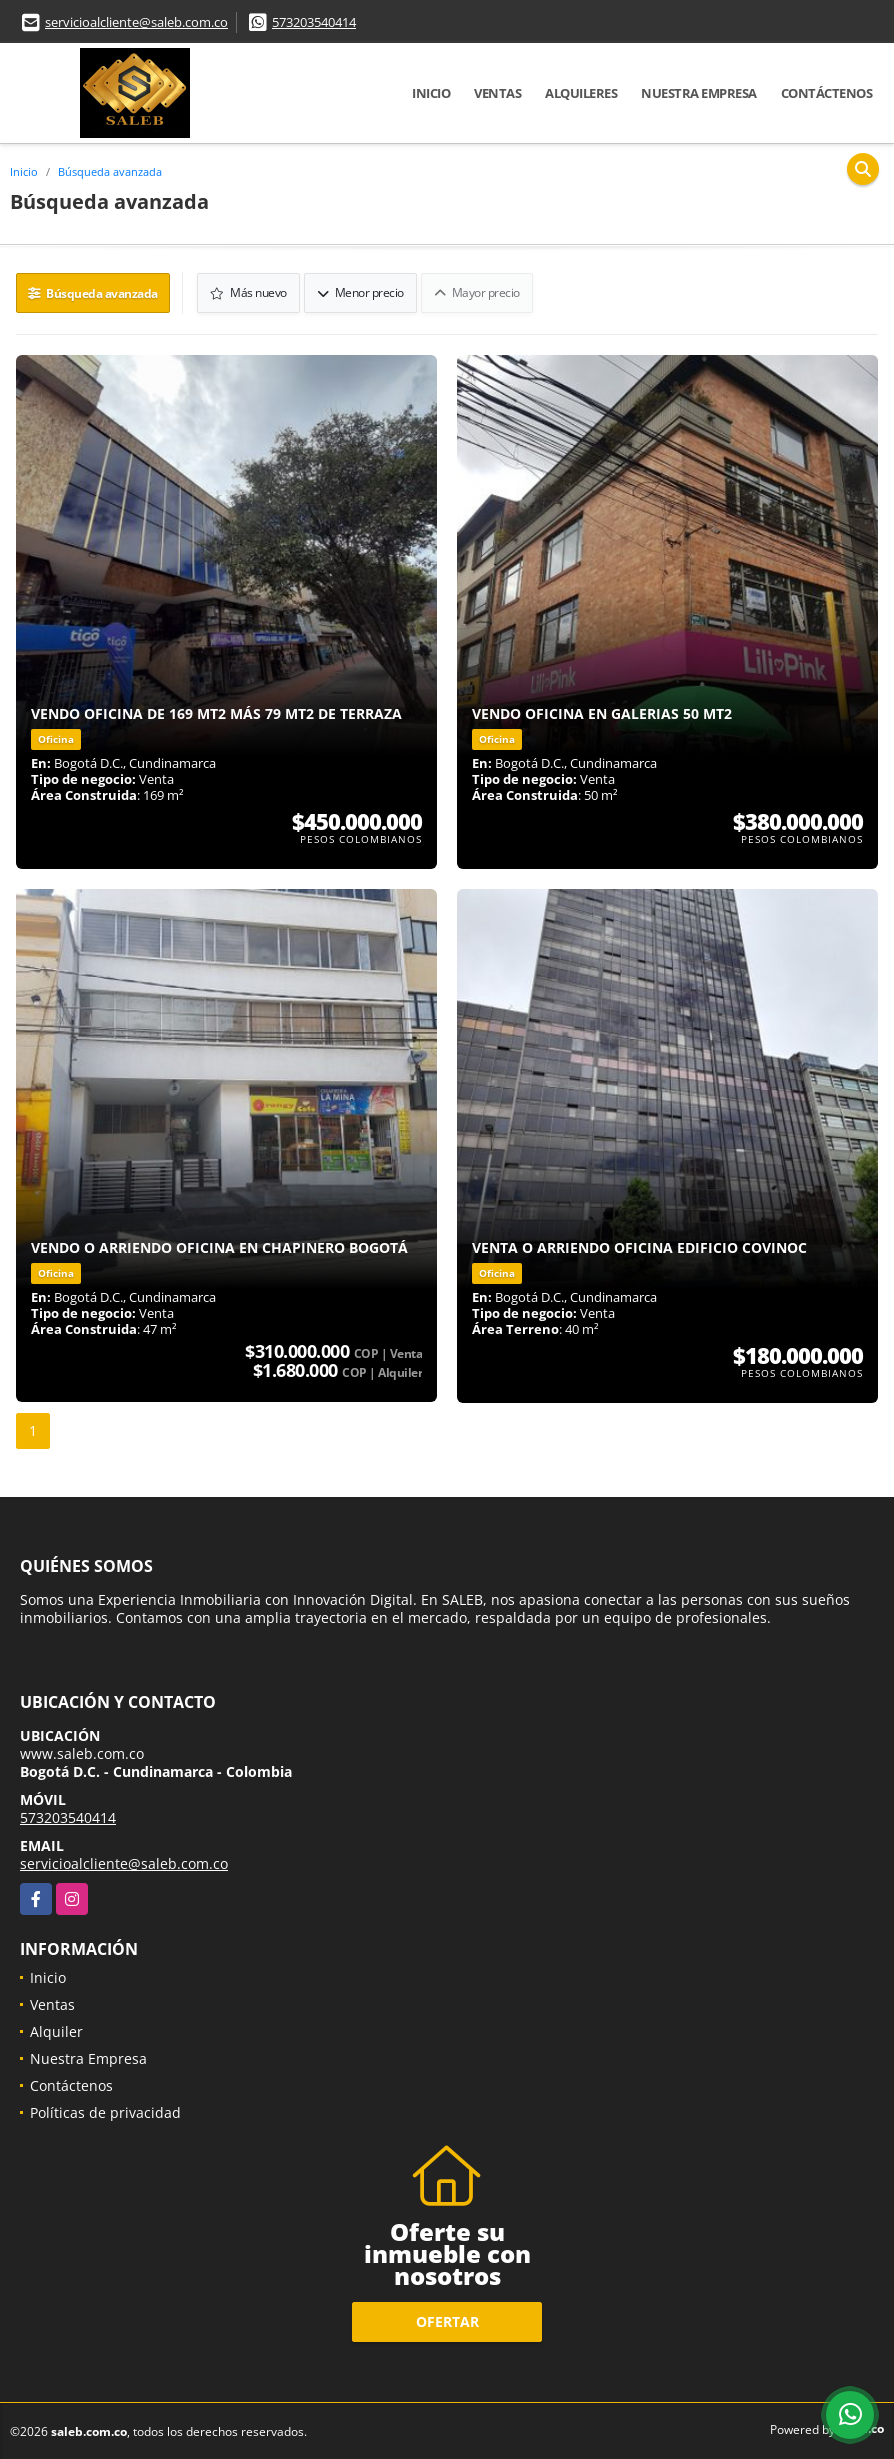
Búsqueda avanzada (110, 171)
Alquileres (581, 93)
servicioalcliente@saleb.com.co (136, 22)
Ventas (497, 93)
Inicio (431, 93)
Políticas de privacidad (105, 2110)
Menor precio (361, 291)
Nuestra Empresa (699, 93)
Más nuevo (250, 291)
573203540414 (314, 22)
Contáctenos (827, 93)
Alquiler (56, 2029)
